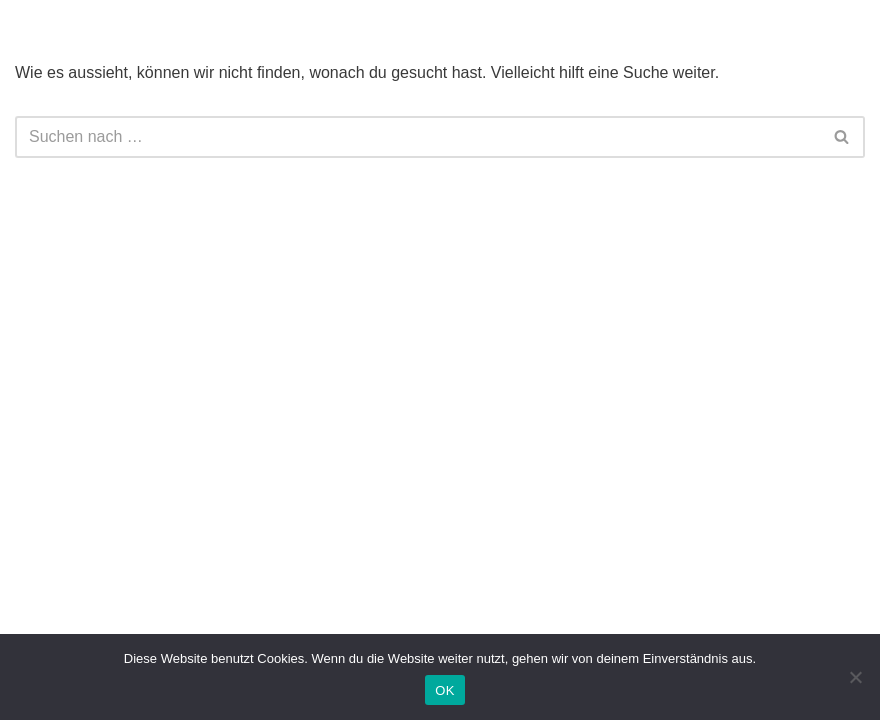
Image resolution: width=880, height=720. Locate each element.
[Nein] (855, 677)
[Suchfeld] (417, 137)
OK (444, 690)
